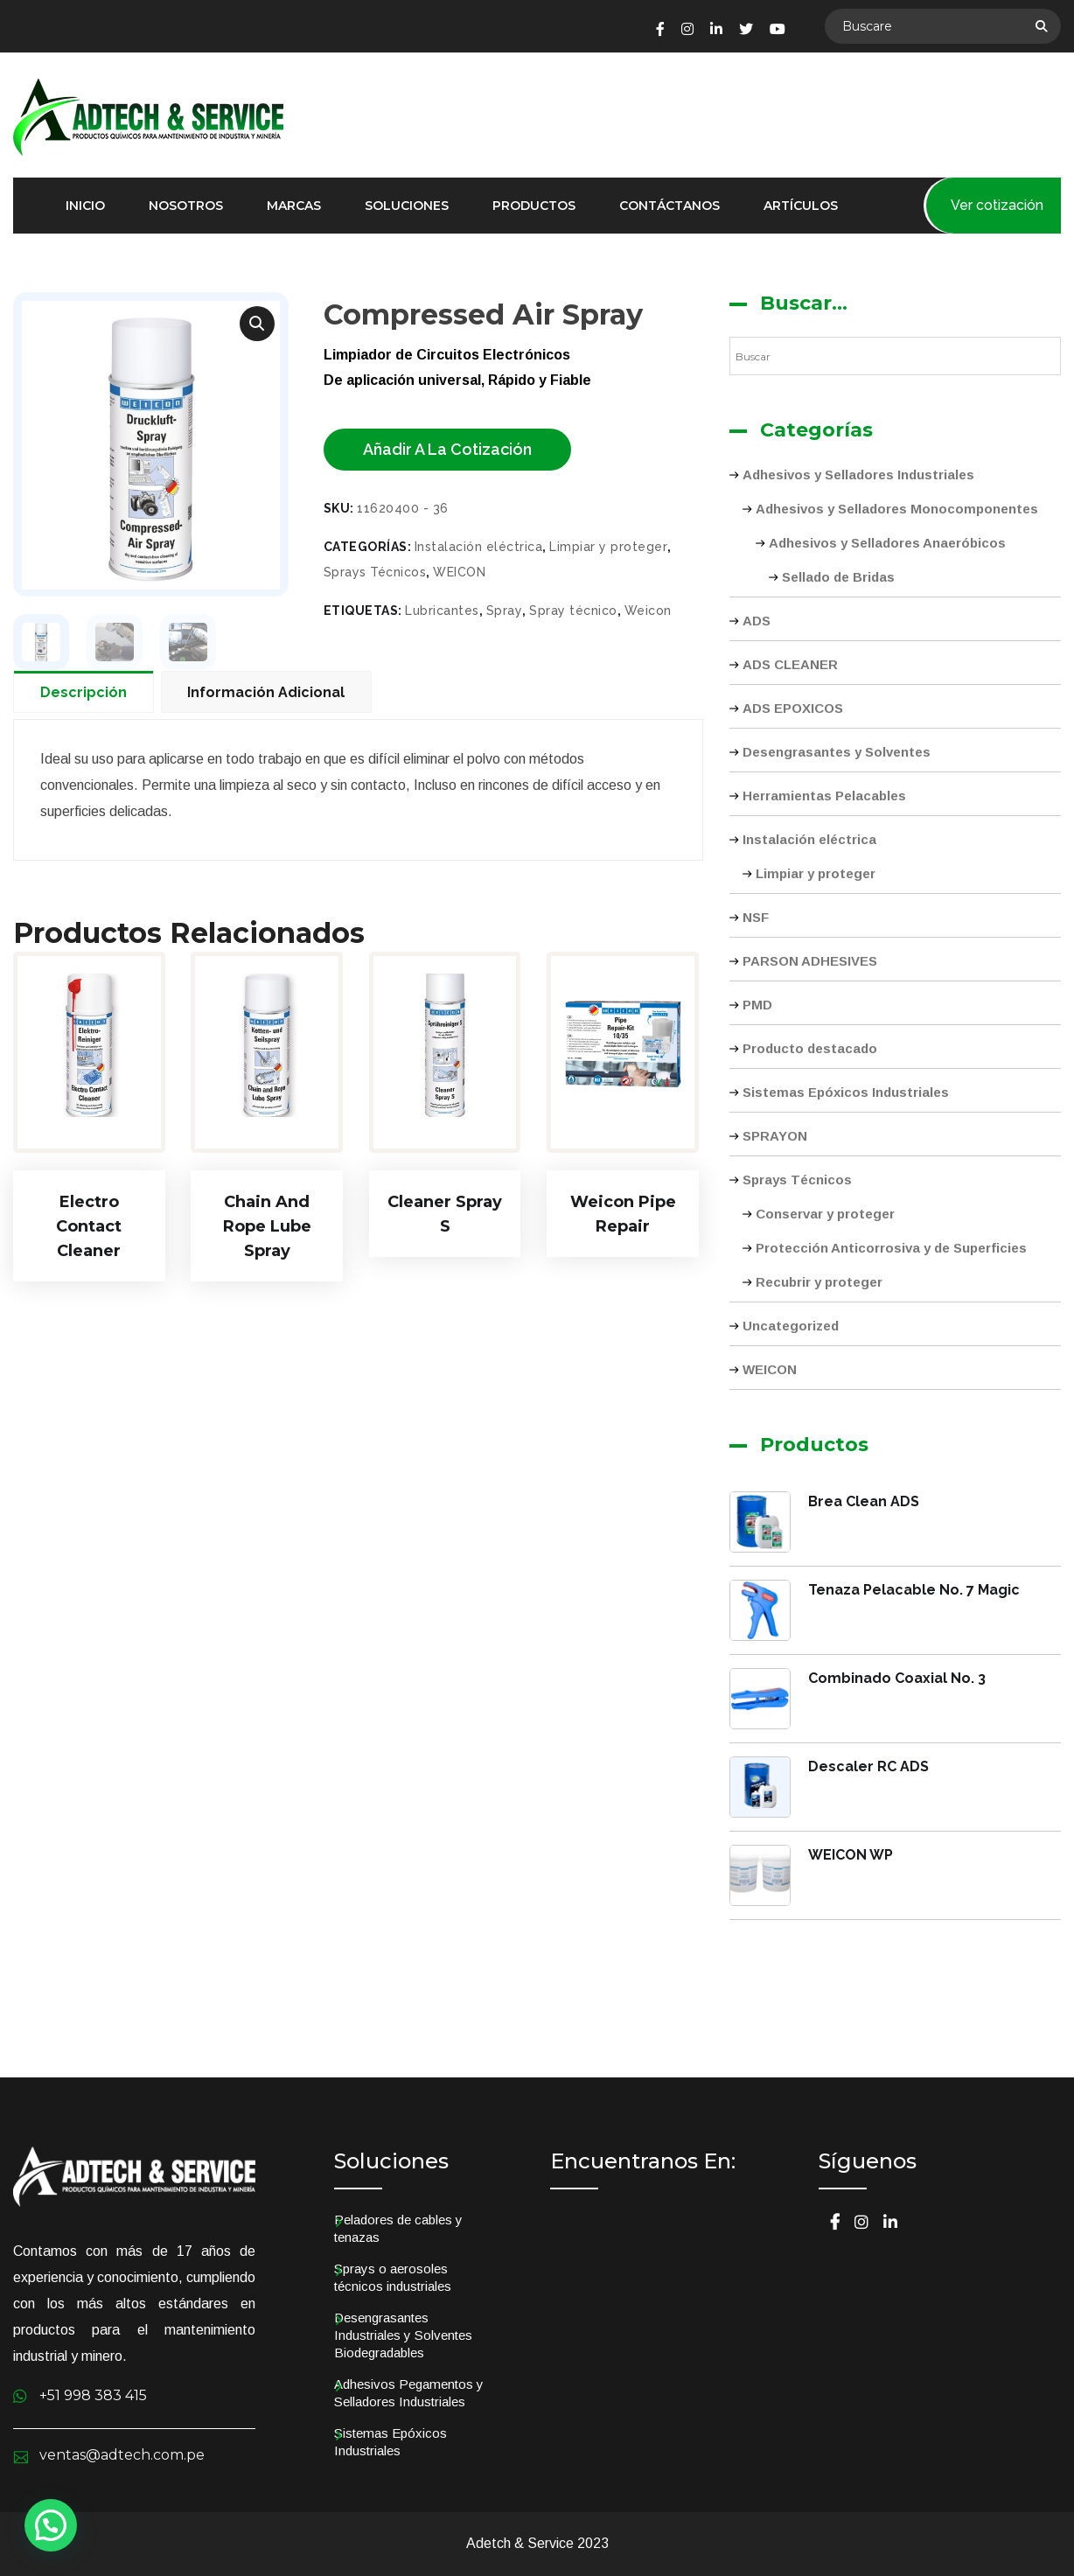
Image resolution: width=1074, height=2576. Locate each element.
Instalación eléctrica (479, 547)
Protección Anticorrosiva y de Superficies (891, 1247)
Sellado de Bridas (838, 576)
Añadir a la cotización (447, 449)
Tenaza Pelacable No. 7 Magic (914, 1589)
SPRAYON (775, 1135)
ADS (757, 620)
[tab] (87, 692)
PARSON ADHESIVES (810, 960)
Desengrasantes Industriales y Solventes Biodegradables (403, 2335)
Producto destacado (810, 1048)
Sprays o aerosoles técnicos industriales (392, 2277)
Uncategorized (791, 1325)
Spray (504, 611)
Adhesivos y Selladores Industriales (858, 474)
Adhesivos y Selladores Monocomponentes (897, 508)
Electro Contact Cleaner (89, 1227)
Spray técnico (573, 611)
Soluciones (407, 205)
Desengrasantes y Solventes (837, 751)
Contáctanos (669, 205)
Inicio (85, 205)
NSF (756, 917)
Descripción (83, 693)
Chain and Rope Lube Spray (267, 1227)
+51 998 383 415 (93, 2395)
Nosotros (186, 205)
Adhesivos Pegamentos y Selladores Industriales (409, 2393)
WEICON (459, 572)
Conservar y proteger (825, 1213)
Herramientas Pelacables (824, 795)
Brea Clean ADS (863, 1501)
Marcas (294, 205)
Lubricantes (442, 611)
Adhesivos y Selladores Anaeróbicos (887, 542)
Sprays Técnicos (375, 572)
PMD (757, 1004)
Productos (533, 205)
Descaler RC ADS (868, 1766)
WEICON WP (850, 1854)
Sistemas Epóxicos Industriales (846, 1092)
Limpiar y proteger (608, 547)
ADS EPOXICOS (793, 708)
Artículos (801, 205)
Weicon (648, 611)
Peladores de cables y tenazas (398, 2228)
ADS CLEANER (790, 664)
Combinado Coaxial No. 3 (897, 1678)
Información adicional (266, 693)
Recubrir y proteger (819, 1281)
